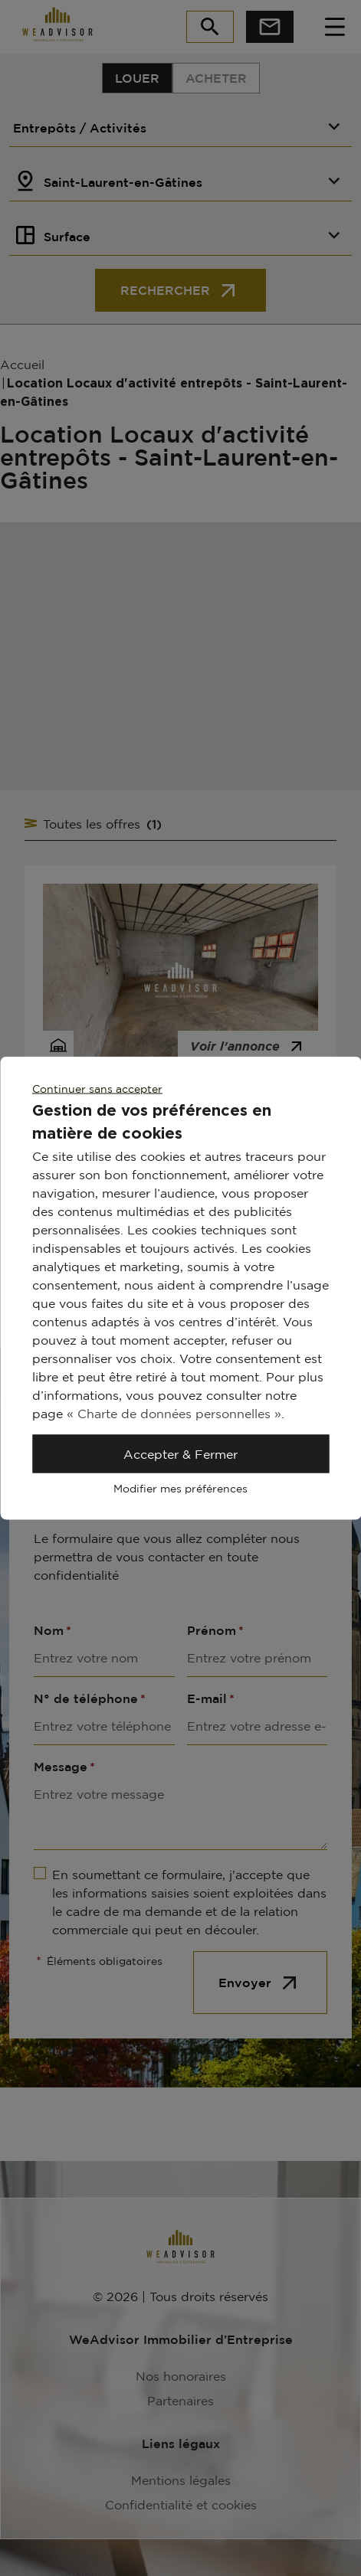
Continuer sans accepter (97, 1088)
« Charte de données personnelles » (174, 1413)
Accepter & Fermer (180, 1454)
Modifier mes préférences (180, 1488)
